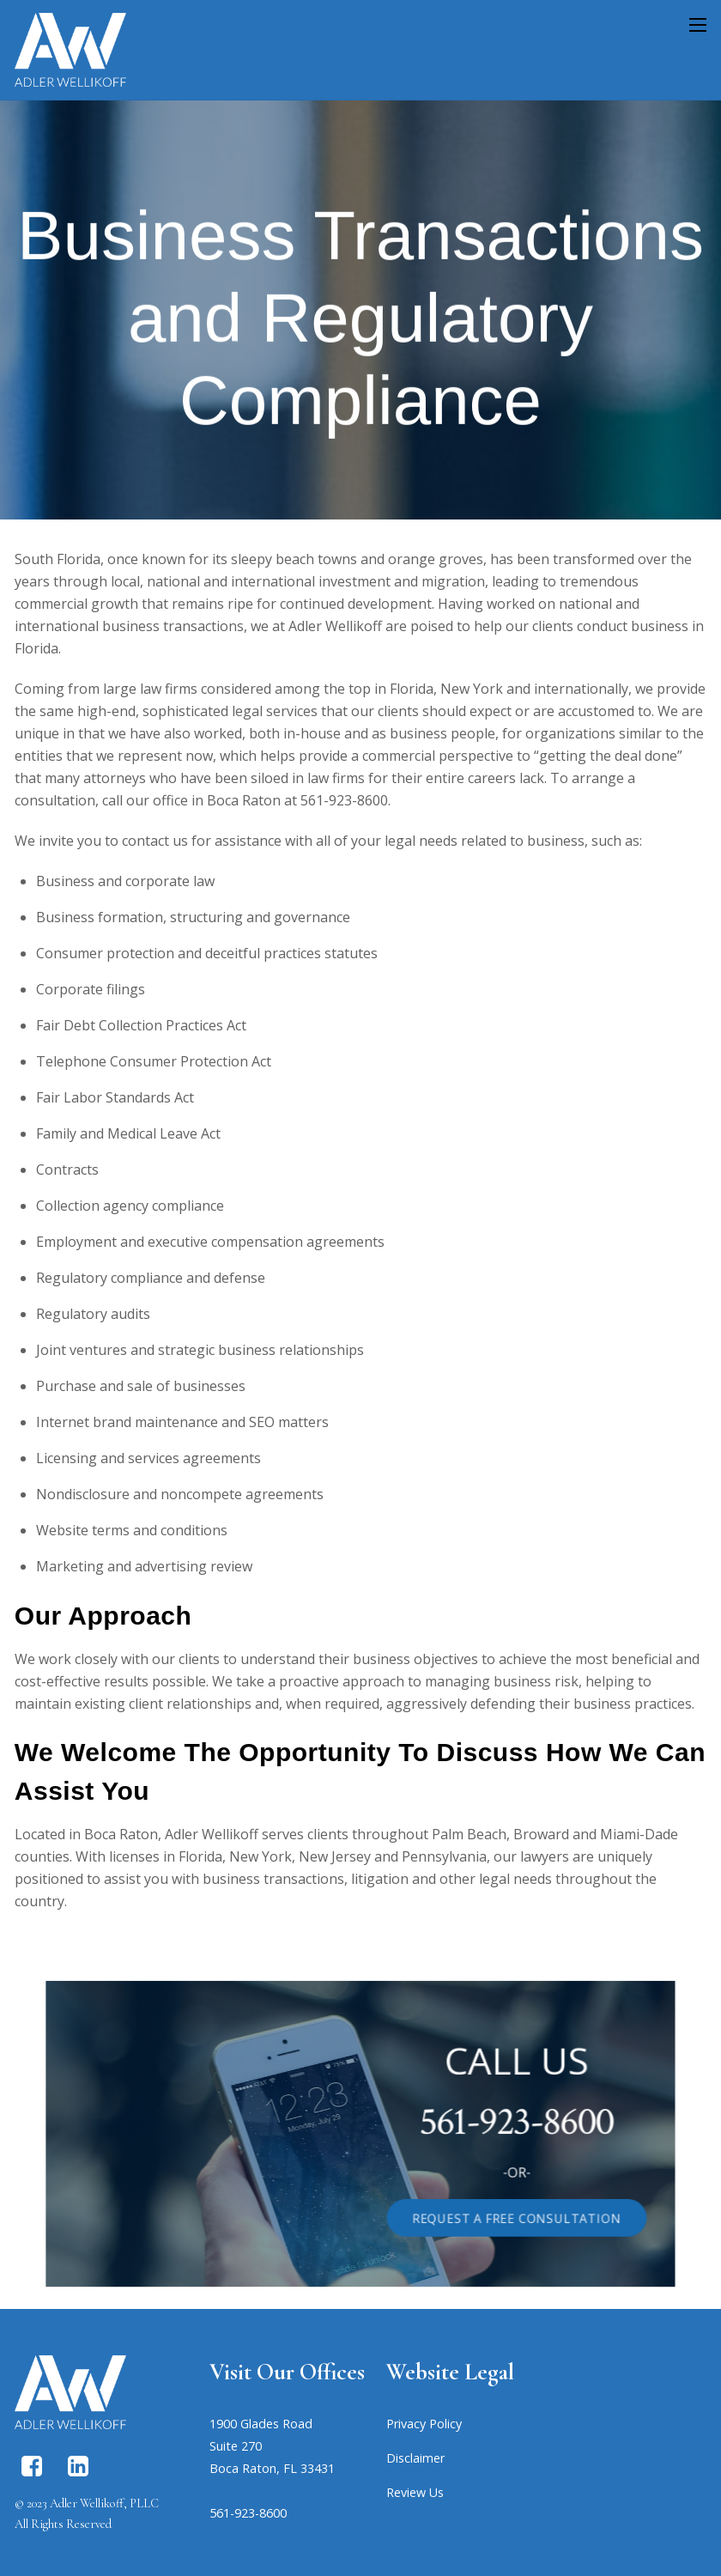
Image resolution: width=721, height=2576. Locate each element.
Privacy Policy (424, 2423)
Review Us (415, 2492)
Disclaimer (415, 2458)
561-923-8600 (474, 2125)
